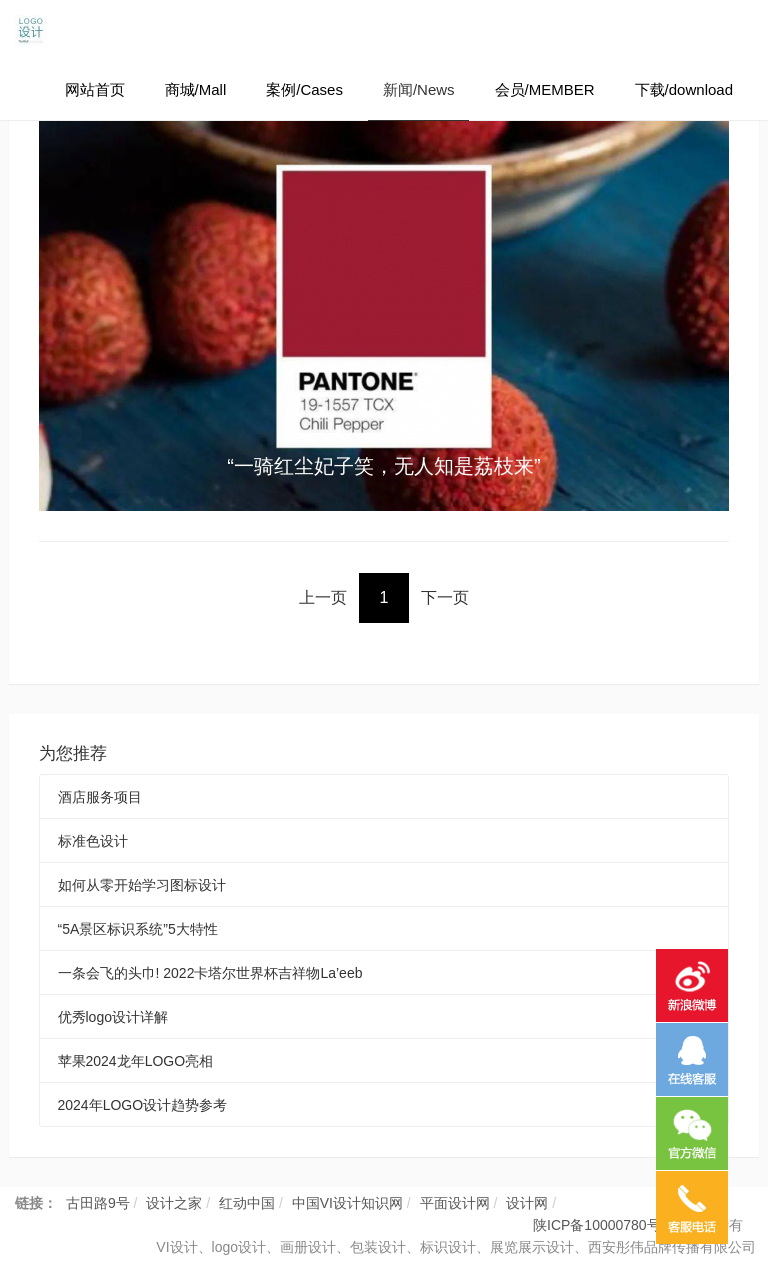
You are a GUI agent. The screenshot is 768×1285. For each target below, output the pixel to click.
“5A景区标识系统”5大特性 (138, 929)
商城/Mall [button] (196, 89)
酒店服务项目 (100, 797)
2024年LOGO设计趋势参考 (143, 1105)
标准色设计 (93, 841)
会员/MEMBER (545, 89)
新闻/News (419, 89)
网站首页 (95, 89)
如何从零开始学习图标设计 (142, 885)
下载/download (684, 89)
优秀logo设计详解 (113, 1017)
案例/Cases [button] (304, 89)
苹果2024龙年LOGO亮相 (136, 1061)
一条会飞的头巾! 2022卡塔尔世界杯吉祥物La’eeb (210, 973)
